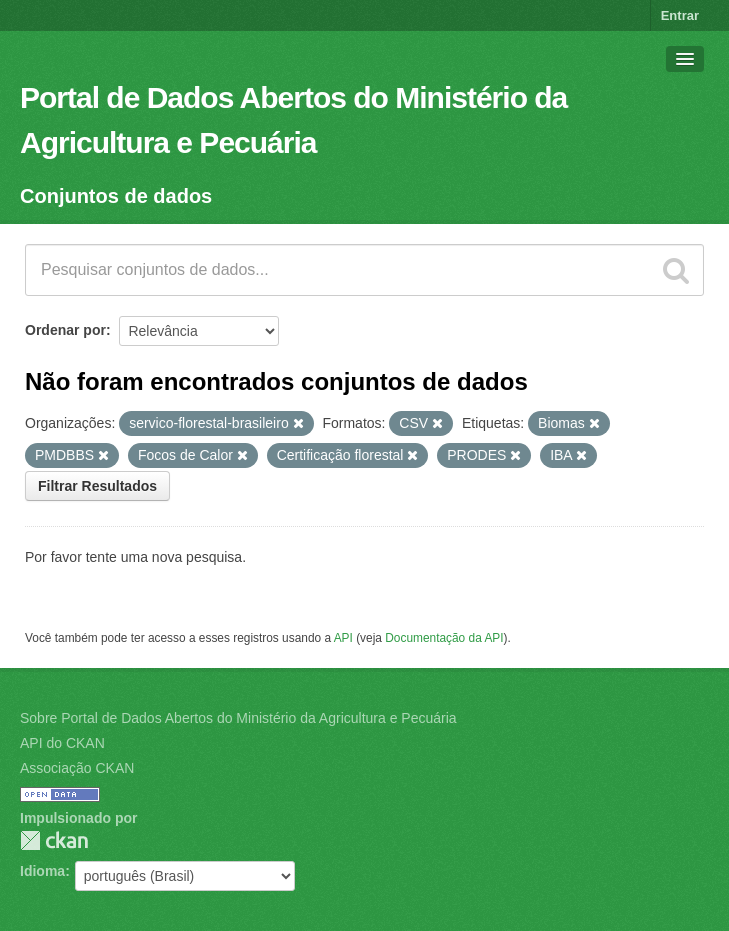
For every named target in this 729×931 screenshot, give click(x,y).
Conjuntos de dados (116, 196)
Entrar (680, 15)
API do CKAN (62, 743)
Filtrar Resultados (97, 486)
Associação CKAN (77, 768)
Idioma (42, 871)
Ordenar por (65, 330)
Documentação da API (444, 638)
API (343, 638)
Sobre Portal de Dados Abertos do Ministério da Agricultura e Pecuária (238, 718)
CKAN (54, 840)
